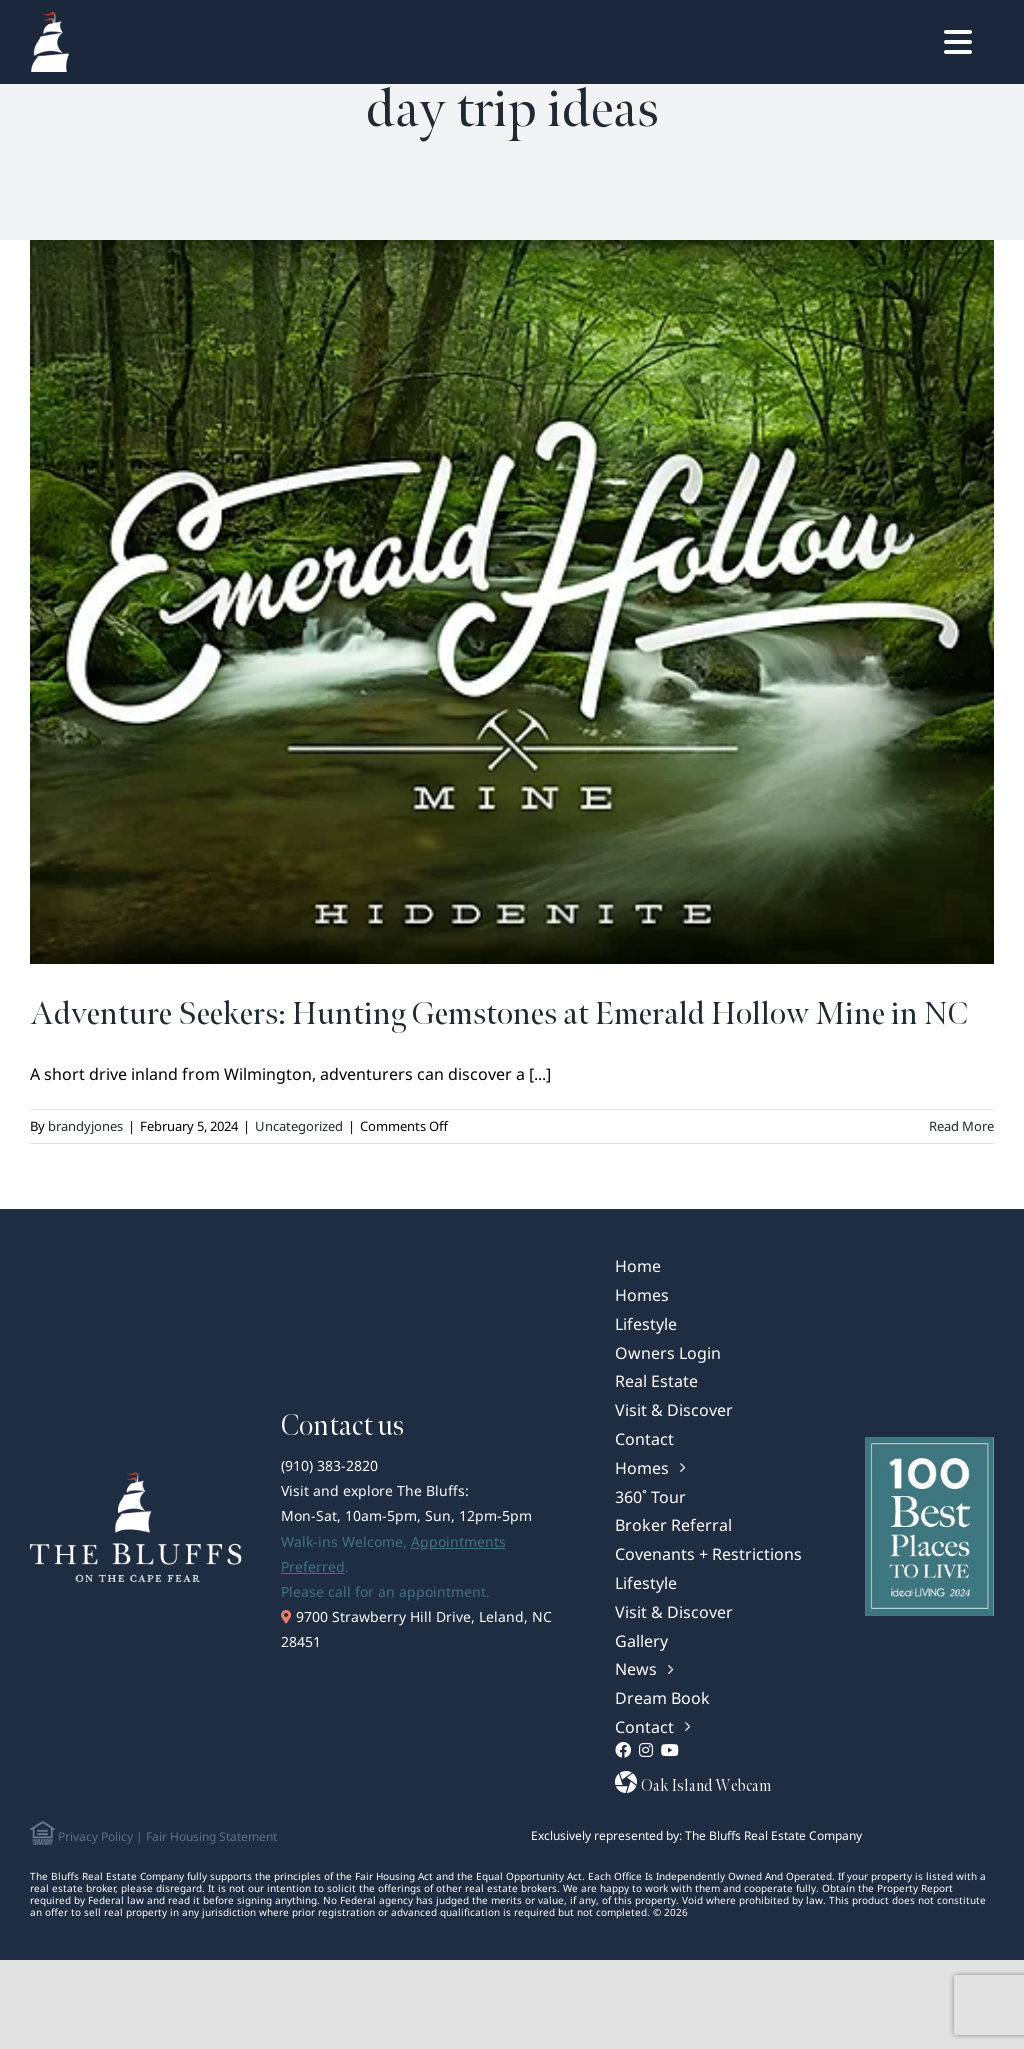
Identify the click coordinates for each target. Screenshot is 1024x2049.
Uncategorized (299, 1126)
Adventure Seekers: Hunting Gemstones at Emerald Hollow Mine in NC (499, 1014)
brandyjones (85, 1126)
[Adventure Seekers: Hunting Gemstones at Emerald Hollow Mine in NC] (512, 602)
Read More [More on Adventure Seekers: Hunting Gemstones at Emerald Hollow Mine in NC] (961, 1126)
